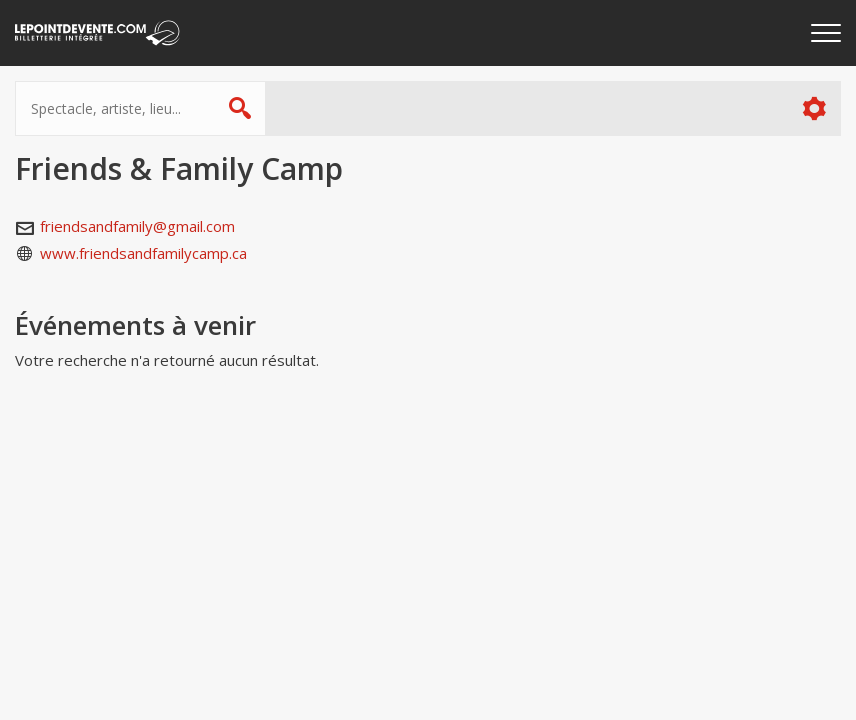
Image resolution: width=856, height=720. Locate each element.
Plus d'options (813, 108)
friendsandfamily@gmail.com (137, 226)
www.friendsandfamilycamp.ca (143, 253)
